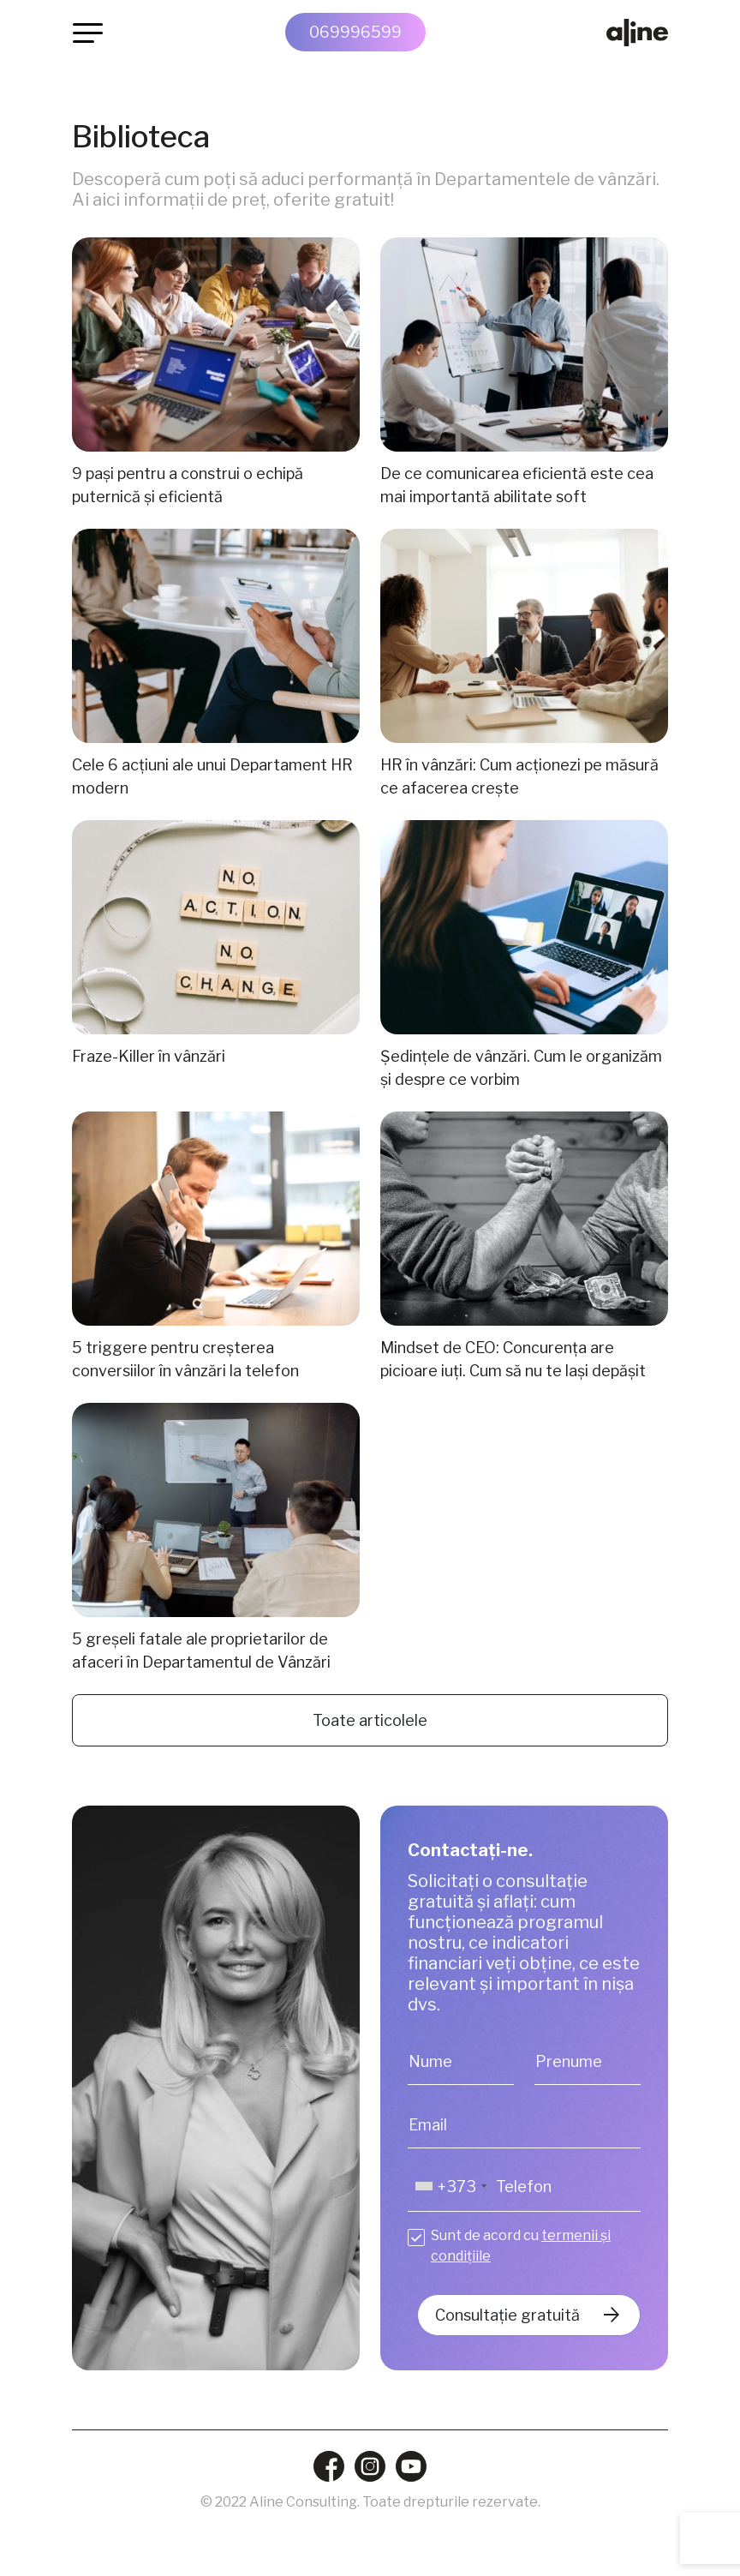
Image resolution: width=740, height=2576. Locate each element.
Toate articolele (370, 1720)
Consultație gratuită (507, 2315)
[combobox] (450, 2186)
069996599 (355, 32)
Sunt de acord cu (521, 2245)
